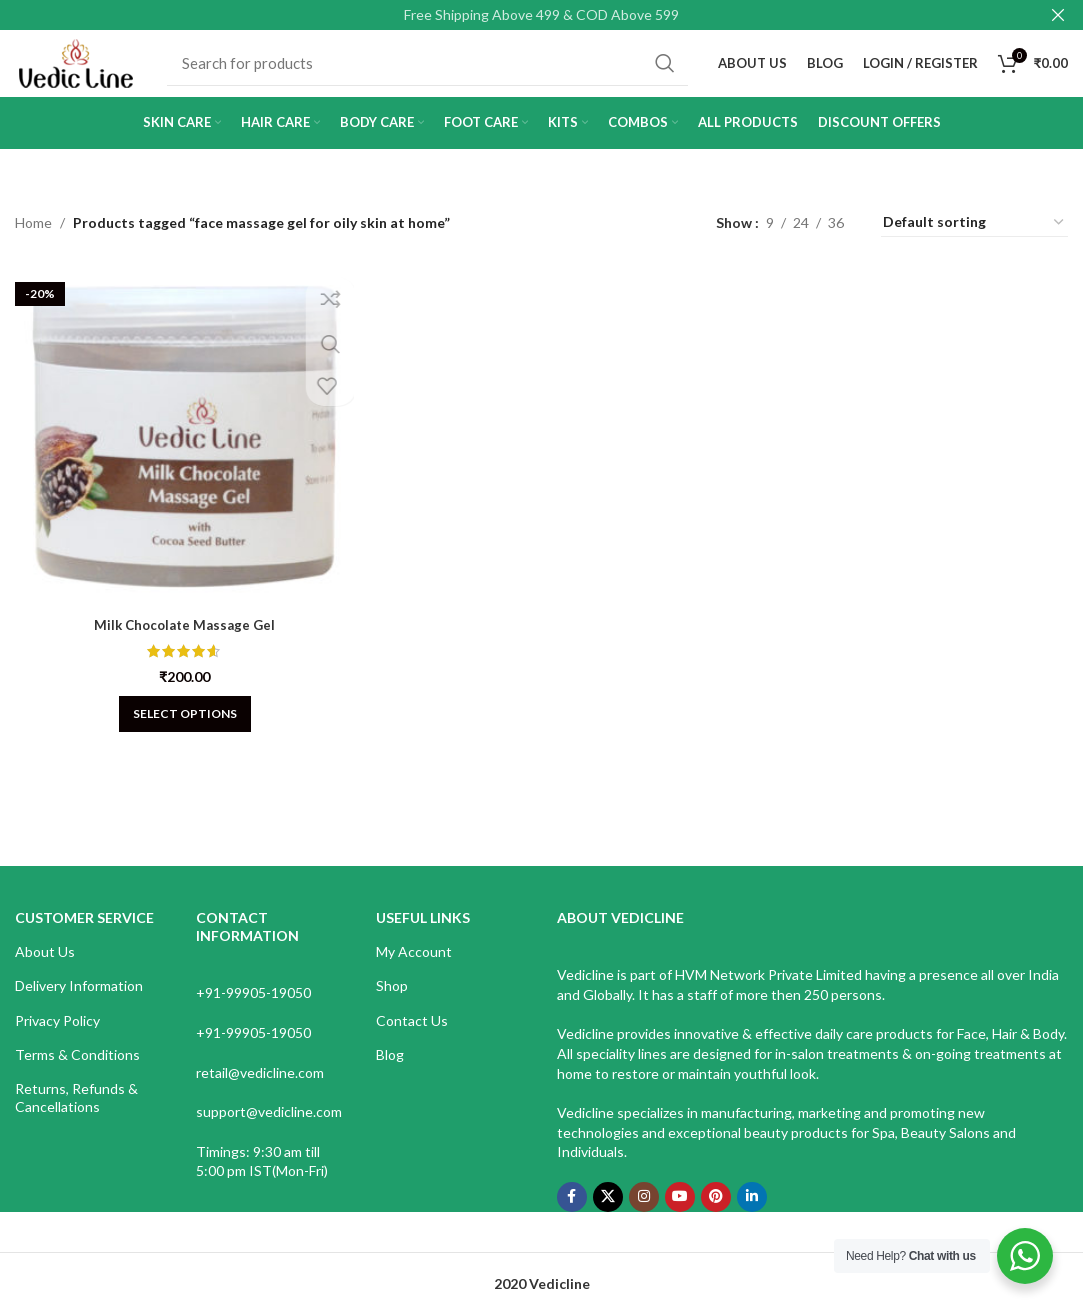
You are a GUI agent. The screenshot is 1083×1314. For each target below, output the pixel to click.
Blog (390, 1072)
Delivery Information (79, 1003)
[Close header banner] (1058, 15)
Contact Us (412, 1038)
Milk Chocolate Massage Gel (181, 634)
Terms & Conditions (77, 1072)
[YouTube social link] (680, 1215)
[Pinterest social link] (716, 1215)
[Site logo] (90, 70)
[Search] (441, 73)
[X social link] (608, 1215)
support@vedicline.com (269, 1129)
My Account (414, 969)
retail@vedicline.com (260, 1090)
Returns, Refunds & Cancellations (76, 1115)
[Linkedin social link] (752, 1215)
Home (33, 240)
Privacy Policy (57, 1038)
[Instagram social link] (644, 1215)
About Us (45, 969)
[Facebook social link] (572, 1215)
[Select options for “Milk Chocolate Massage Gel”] (181, 724)
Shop (392, 1003)
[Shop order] (974, 241)
